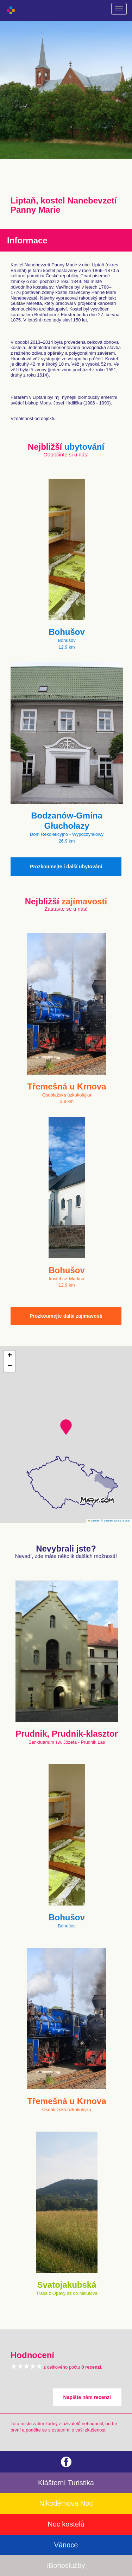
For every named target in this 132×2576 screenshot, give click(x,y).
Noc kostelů (66, 2524)
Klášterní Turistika (66, 2483)
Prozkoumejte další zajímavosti (66, 1316)
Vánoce (66, 2545)
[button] (66, 1427)
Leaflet (93, 1520)
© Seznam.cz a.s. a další (115, 1520)
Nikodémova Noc (66, 2503)
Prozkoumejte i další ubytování (66, 866)
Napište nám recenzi (87, 2397)
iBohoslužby (66, 2565)
